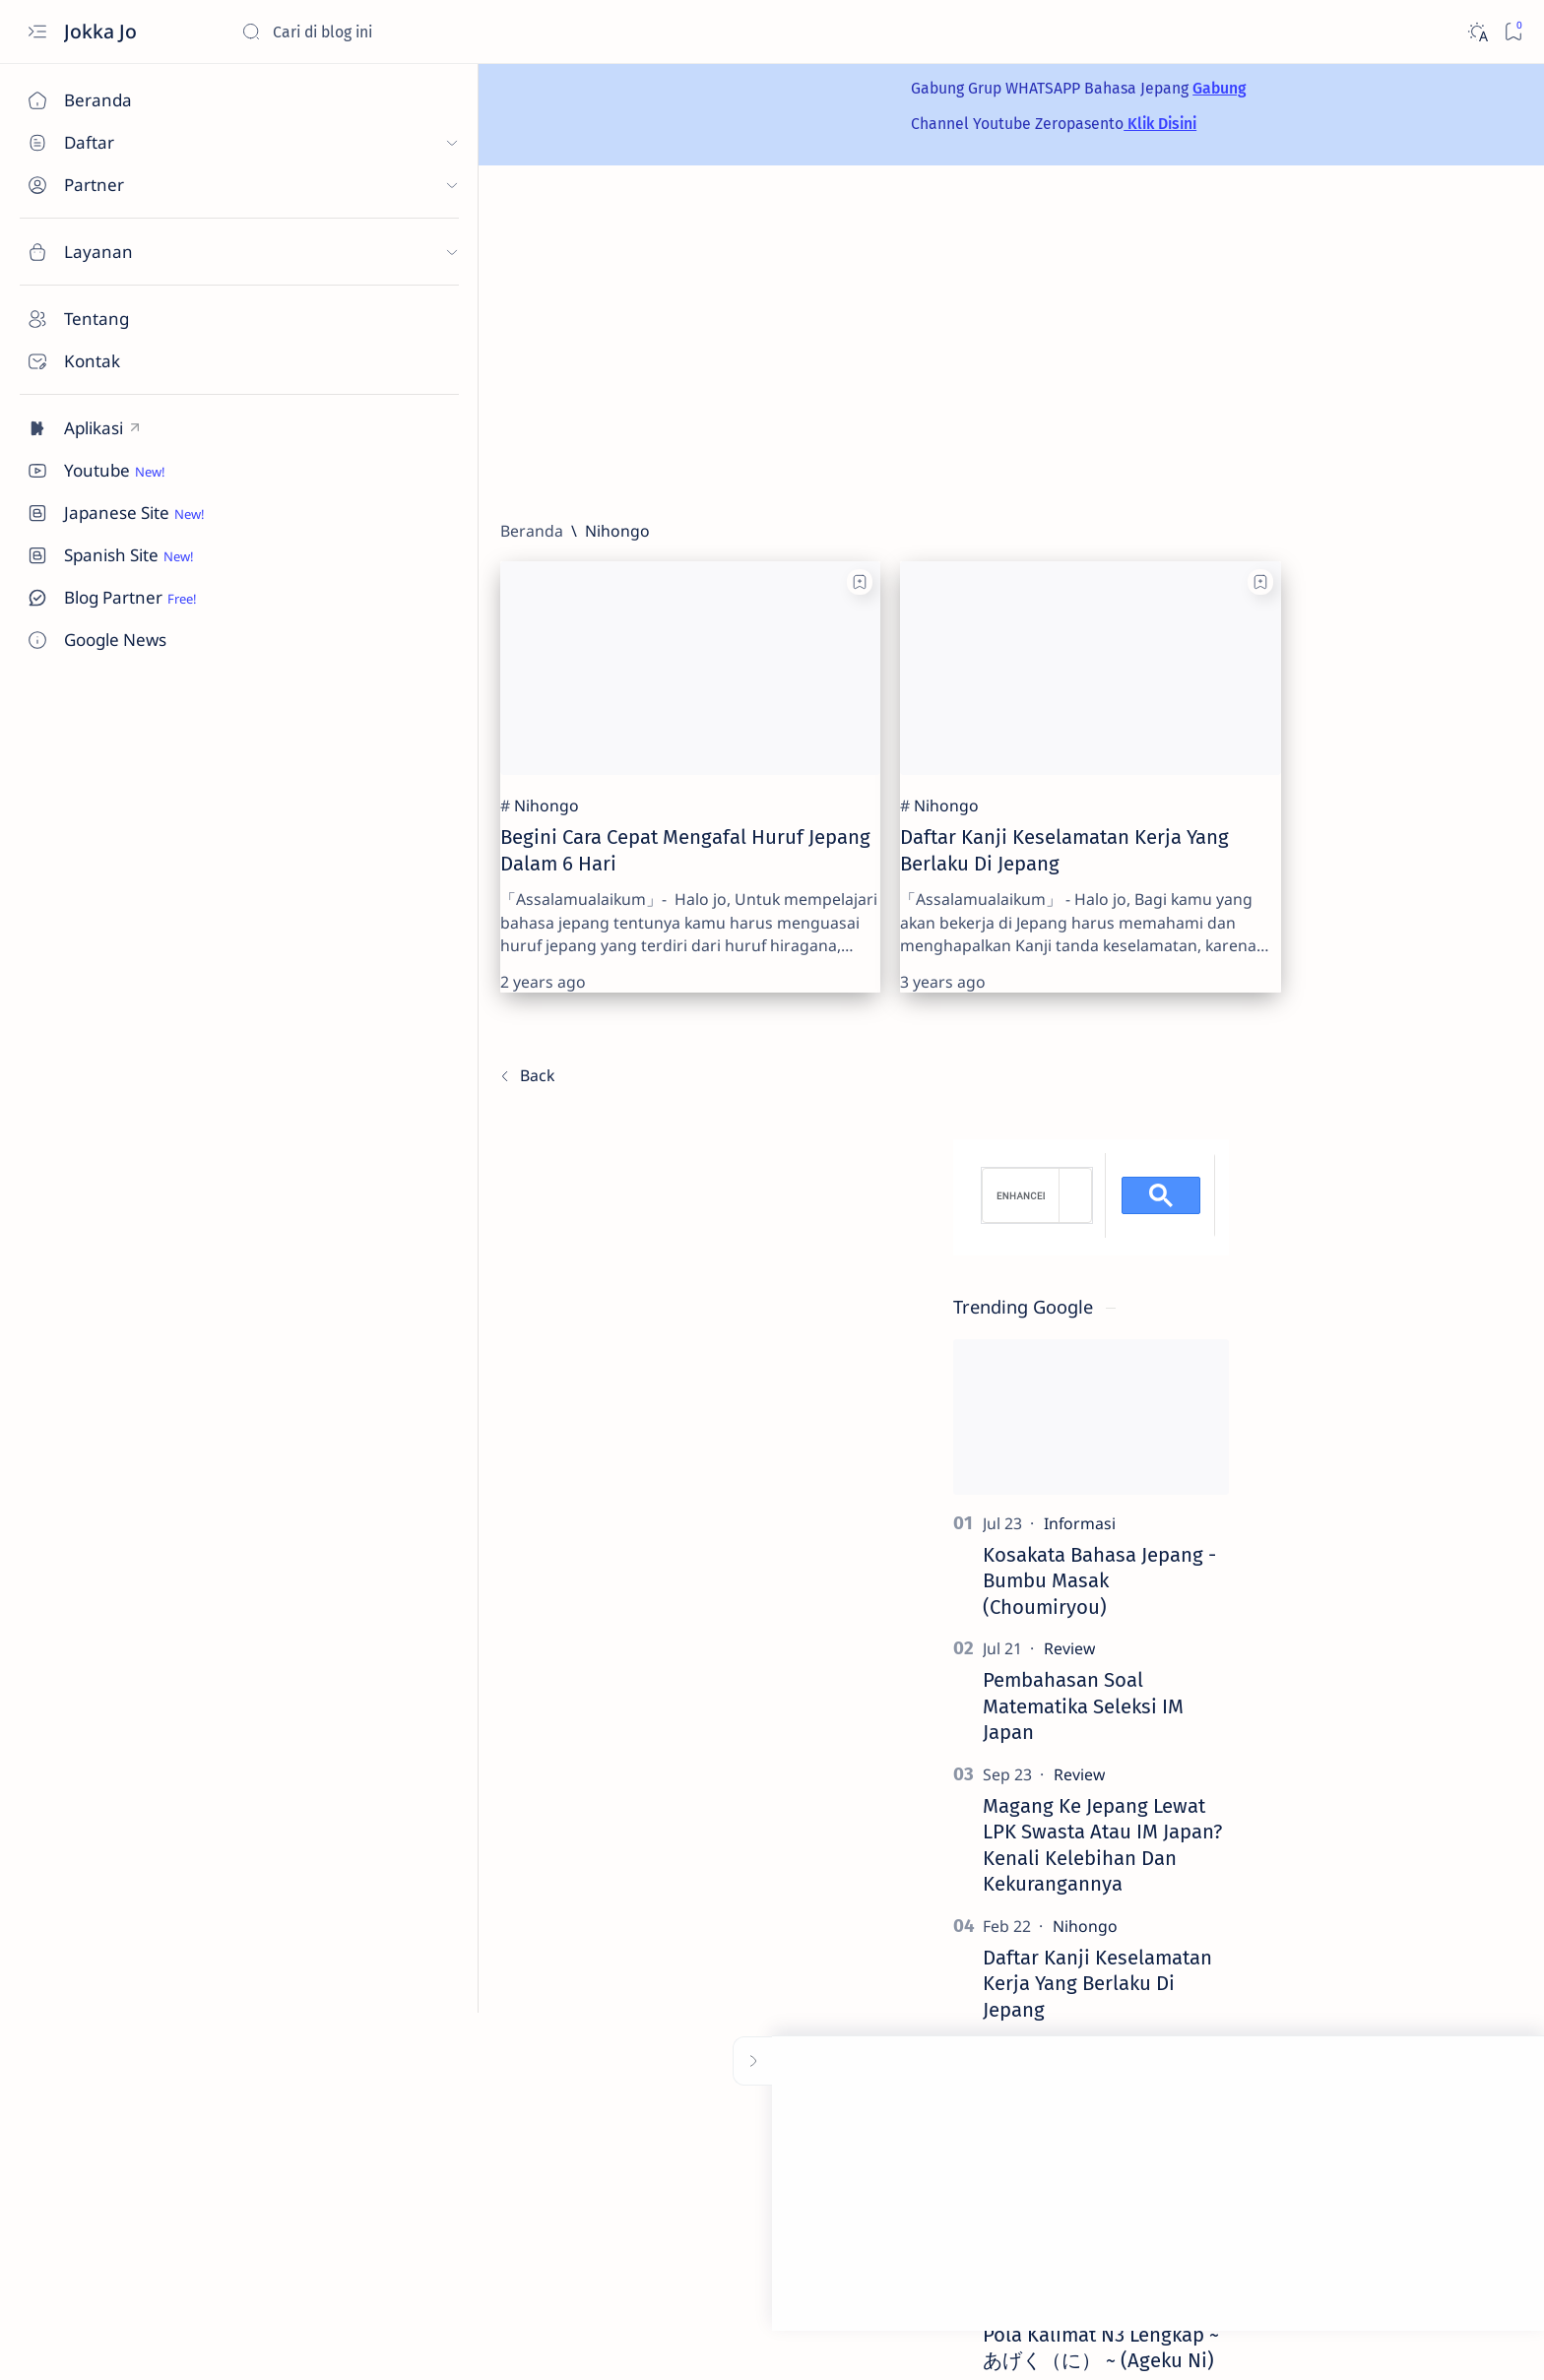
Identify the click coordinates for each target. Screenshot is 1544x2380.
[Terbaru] (293, 1027)
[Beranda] (113, 100)
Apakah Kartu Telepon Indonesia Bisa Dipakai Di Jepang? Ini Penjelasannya (1375, 1614)
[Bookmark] (1513, 32)
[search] (1295, 576)
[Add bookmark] (540, 582)
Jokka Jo (103, 31)
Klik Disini (955, 123)
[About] (113, 318)
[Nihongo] (313, 757)
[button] (1406, 2340)
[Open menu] (37, 32)
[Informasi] (1354, 903)
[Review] (1344, 1029)
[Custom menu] (113, 428)
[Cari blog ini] (389, 31)
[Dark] (1476, 32)
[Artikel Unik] (1361, 1432)
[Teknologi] (1362, 1557)
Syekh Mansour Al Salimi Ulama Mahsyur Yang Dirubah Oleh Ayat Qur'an (1372, 1489)
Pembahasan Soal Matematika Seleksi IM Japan (1357, 1087)
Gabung (1014, 88)
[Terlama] (1142, 1027)
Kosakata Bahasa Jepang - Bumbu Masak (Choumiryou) (1374, 960)
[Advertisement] (857, 343)
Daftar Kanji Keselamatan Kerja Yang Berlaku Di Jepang (1372, 1363)
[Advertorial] (1294, 1994)
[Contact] (113, 361)
